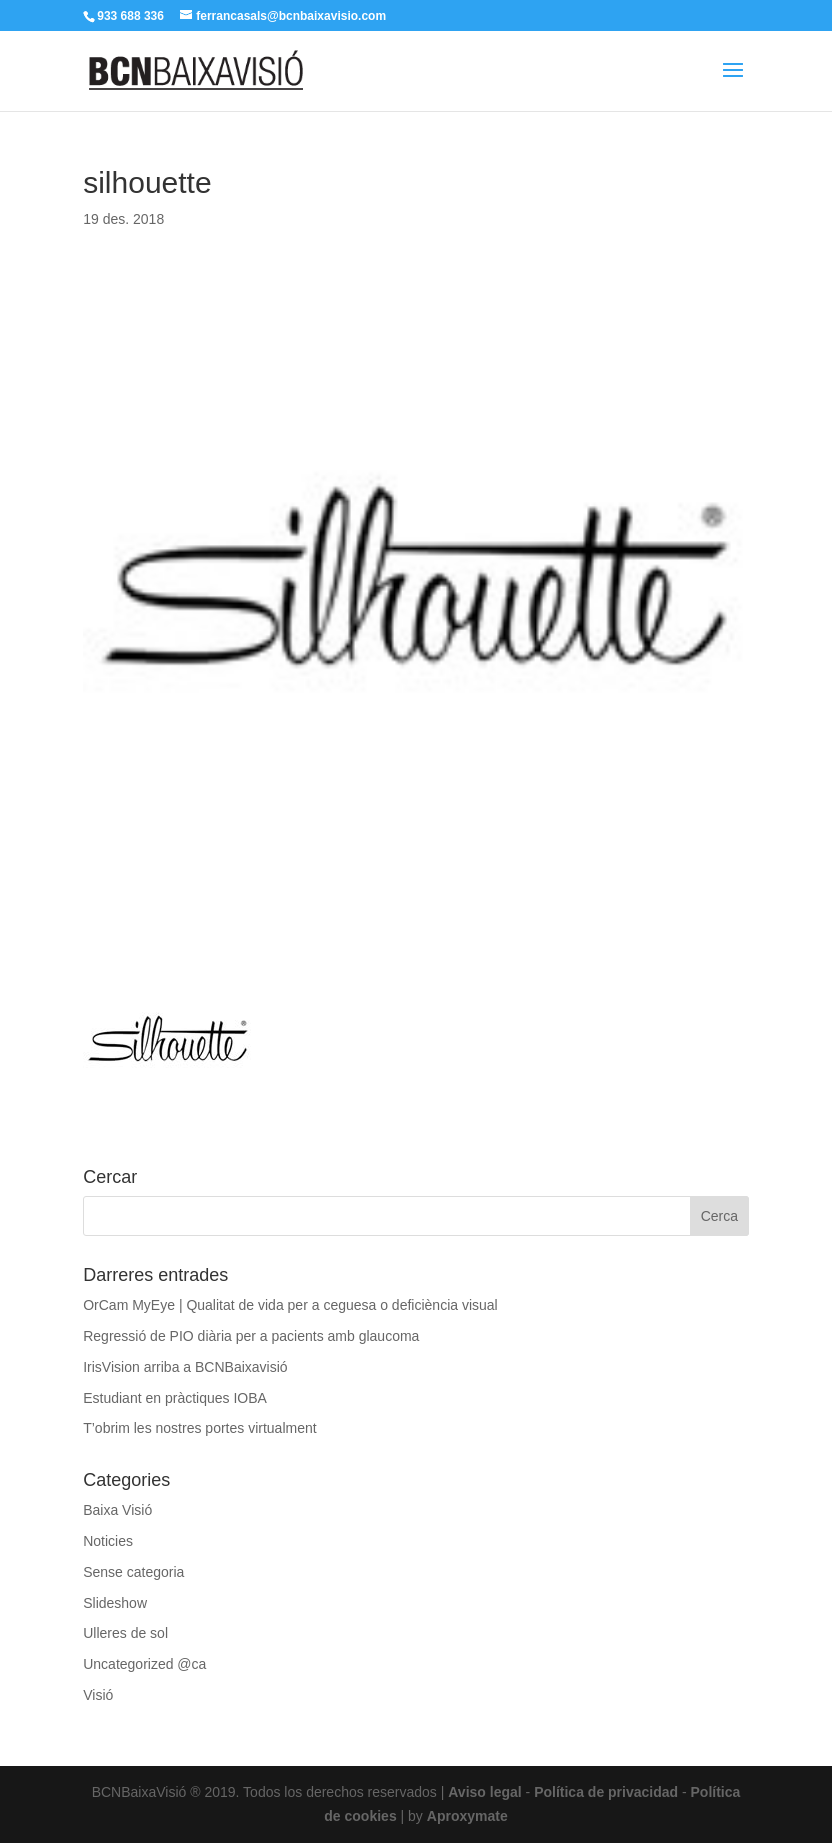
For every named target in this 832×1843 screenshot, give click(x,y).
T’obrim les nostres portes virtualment (199, 1428)
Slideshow (115, 1603)
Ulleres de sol (125, 1633)
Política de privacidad (606, 1792)
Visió (98, 1695)
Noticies (108, 1541)
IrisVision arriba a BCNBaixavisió (185, 1367)
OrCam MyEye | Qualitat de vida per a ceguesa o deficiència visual (290, 1305)
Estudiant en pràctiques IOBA (175, 1398)
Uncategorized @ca (144, 1664)
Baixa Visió (117, 1510)
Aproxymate (467, 1816)
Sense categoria (133, 1572)
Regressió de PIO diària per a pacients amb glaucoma (251, 1336)
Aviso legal (484, 1792)
